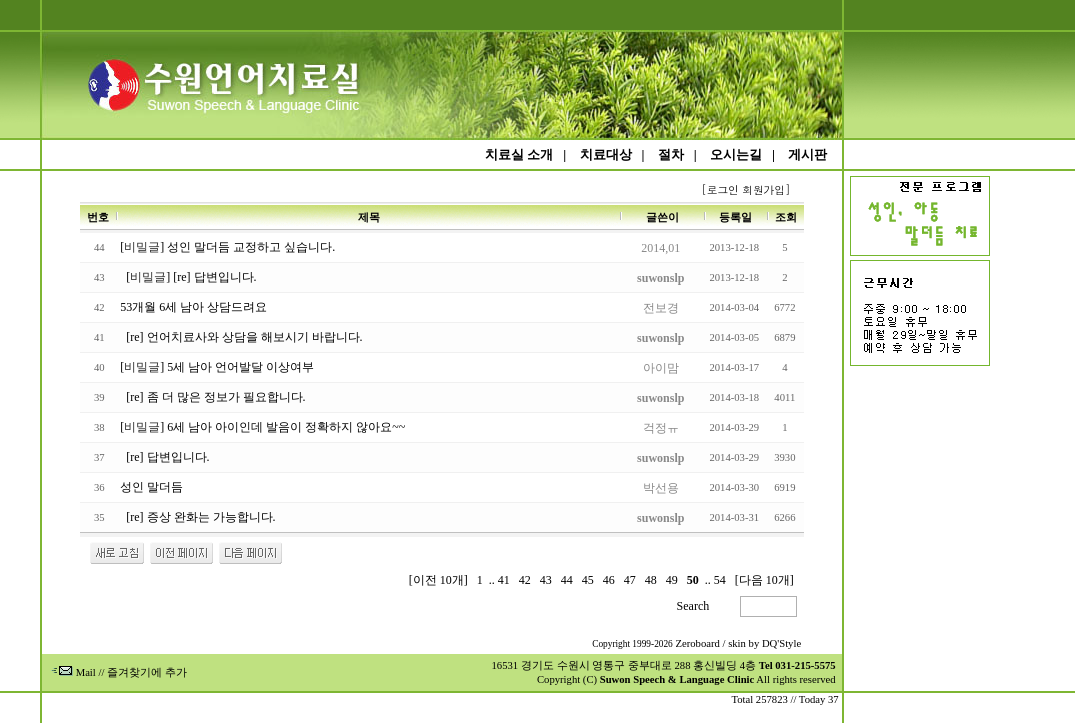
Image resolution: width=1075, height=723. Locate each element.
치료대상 (606, 154)
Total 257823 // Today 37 (784, 699)
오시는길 (736, 154)
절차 (671, 154)
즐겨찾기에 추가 (147, 672)
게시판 (807, 154)
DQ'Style (781, 643)
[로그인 (719, 189)
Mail (73, 672)
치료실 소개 (519, 154)
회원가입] (768, 189)
